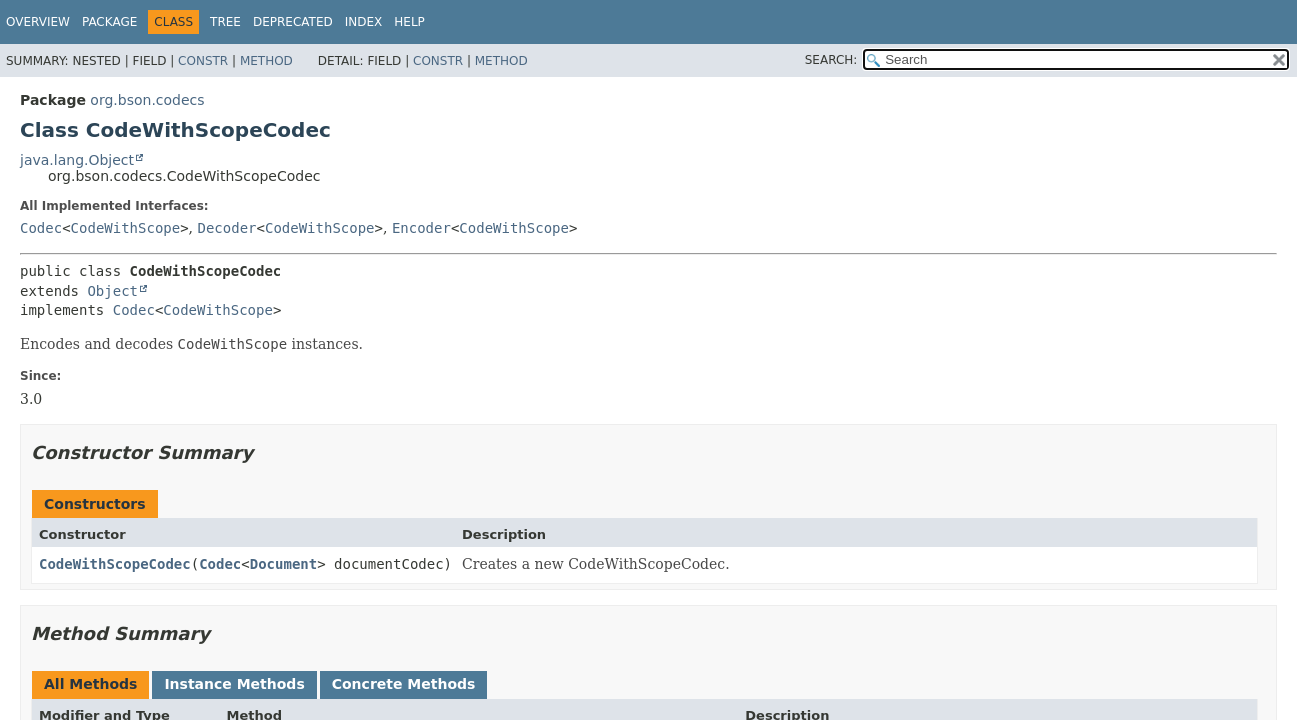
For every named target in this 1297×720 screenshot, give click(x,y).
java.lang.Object (77, 160)
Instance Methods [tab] (234, 684)
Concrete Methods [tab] (404, 684)
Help (409, 22)
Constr (203, 61)
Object (112, 291)
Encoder (421, 228)
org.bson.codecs (147, 100)
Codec (41, 228)
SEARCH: (831, 60)
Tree (225, 22)
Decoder (227, 228)
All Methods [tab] (90, 684)
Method (266, 61)
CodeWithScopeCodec (115, 564)
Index (364, 22)
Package (109, 22)
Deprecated (293, 22)
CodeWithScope (126, 228)
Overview (38, 22)
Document (283, 564)
